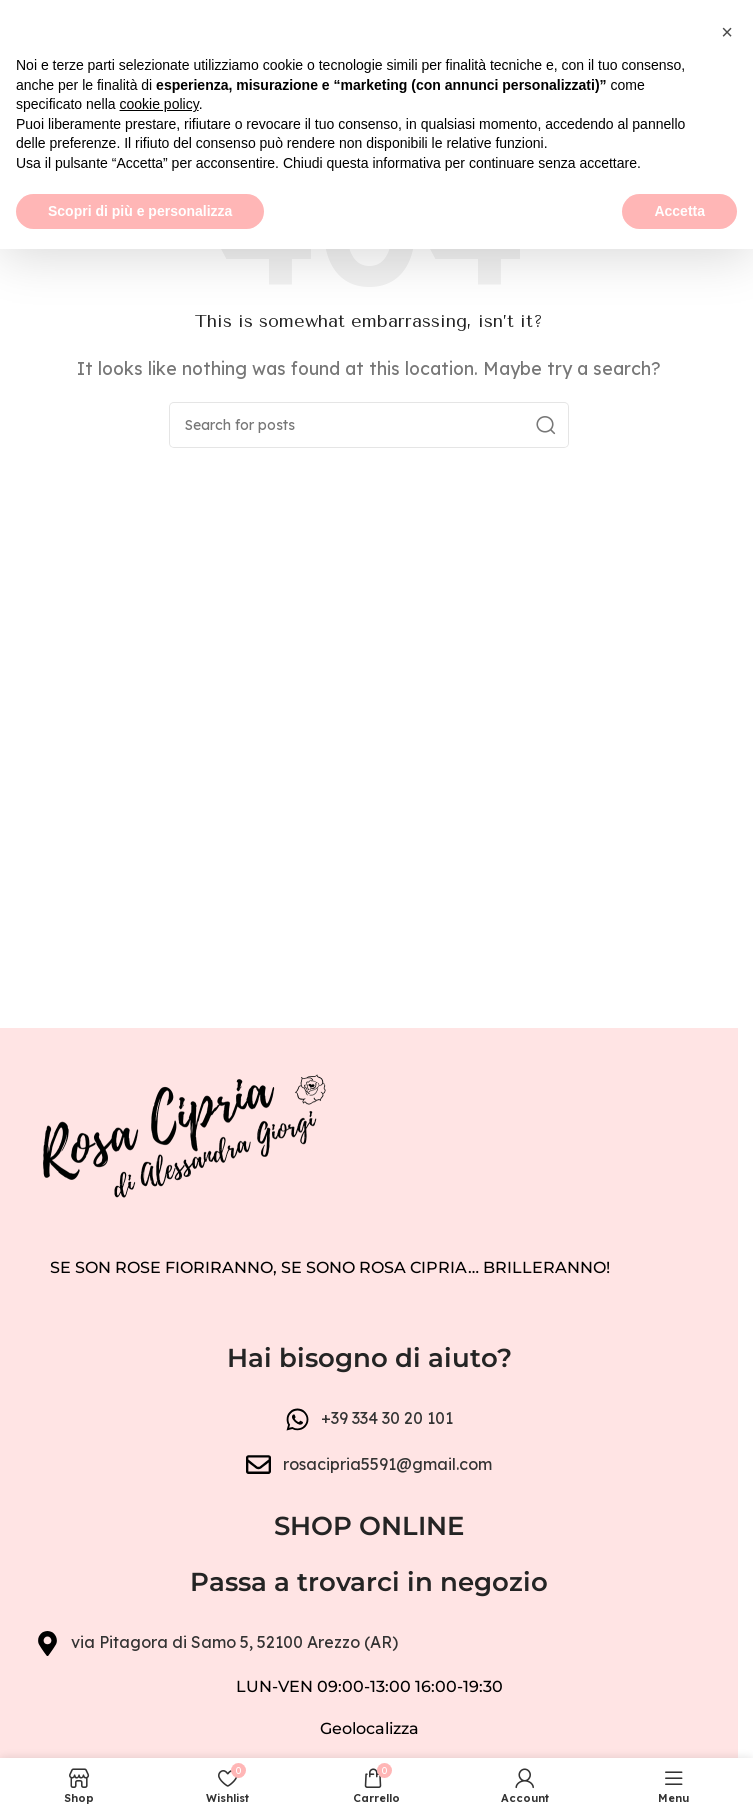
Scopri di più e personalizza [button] (140, 1774)
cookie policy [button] (159, 1668)
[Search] (369, 425)
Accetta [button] (679, 1774)
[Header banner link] (369, 30)
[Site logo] (368, 88)
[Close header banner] (713, 30)
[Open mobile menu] (25, 90)
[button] (727, 1596)
